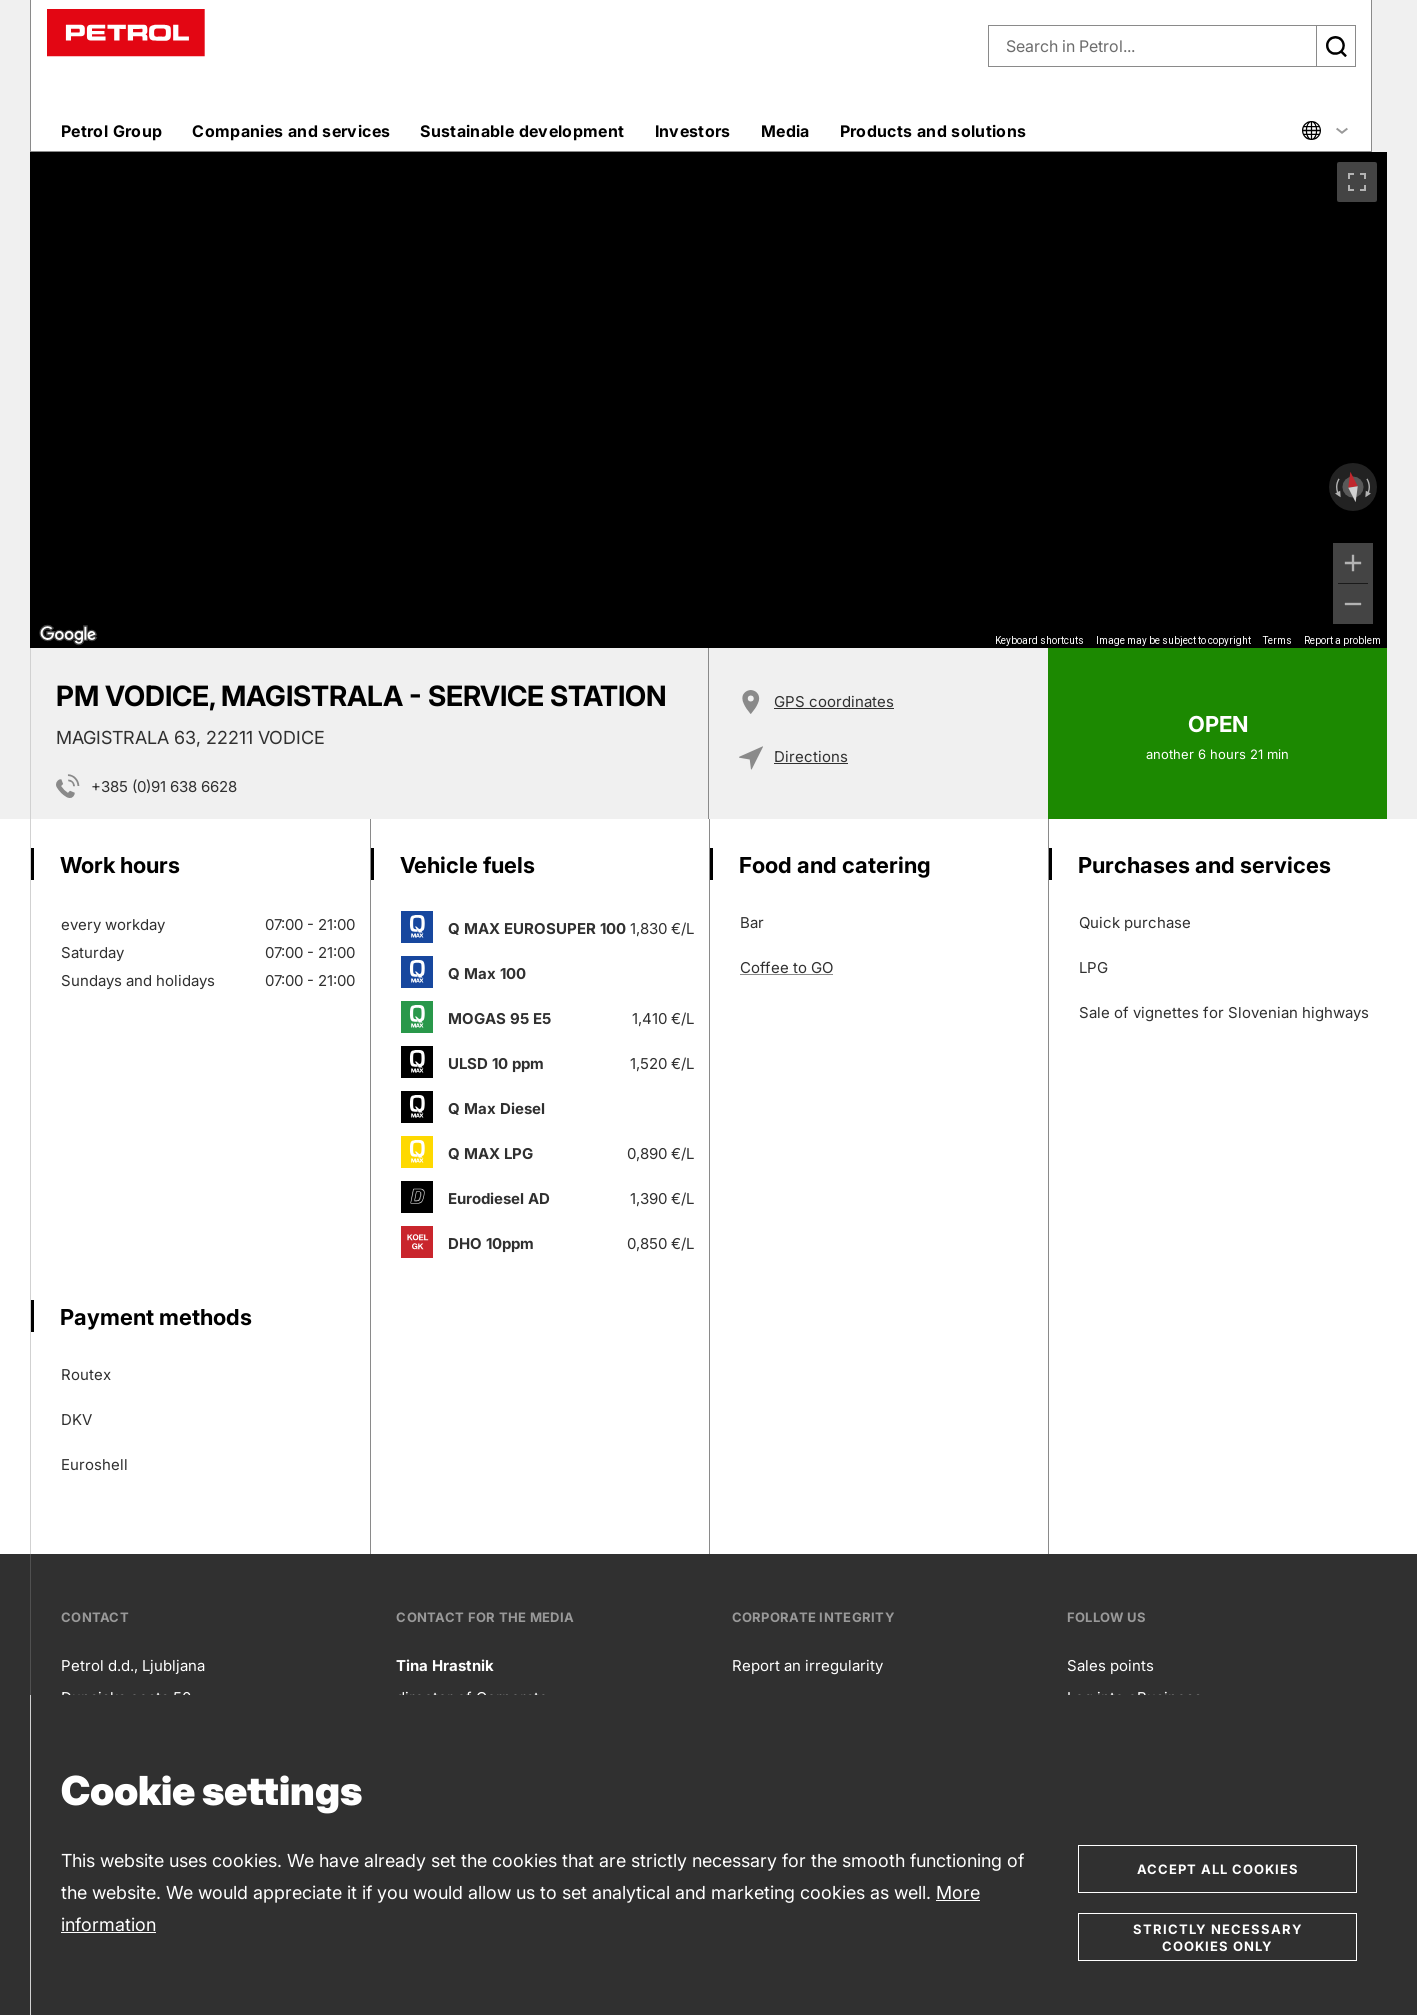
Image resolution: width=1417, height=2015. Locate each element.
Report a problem (1342, 640)
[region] (708, 400)
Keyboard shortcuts (1039, 640)
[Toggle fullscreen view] (1357, 182)
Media (785, 131)
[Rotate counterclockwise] (1336, 487)
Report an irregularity (807, 1665)
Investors (693, 131)
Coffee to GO (786, 967)
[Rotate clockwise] (1370, 487)
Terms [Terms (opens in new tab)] (1277, 640)
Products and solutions (933, 131)
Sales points (1110, 1665)
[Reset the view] (1353, 487)
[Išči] (1336, 46)
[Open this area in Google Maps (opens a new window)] (68, 635)
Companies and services (291, 131)
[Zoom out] (1353, 604)
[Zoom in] (1353, 563)
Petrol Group (111, 131)
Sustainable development (522, 131)
